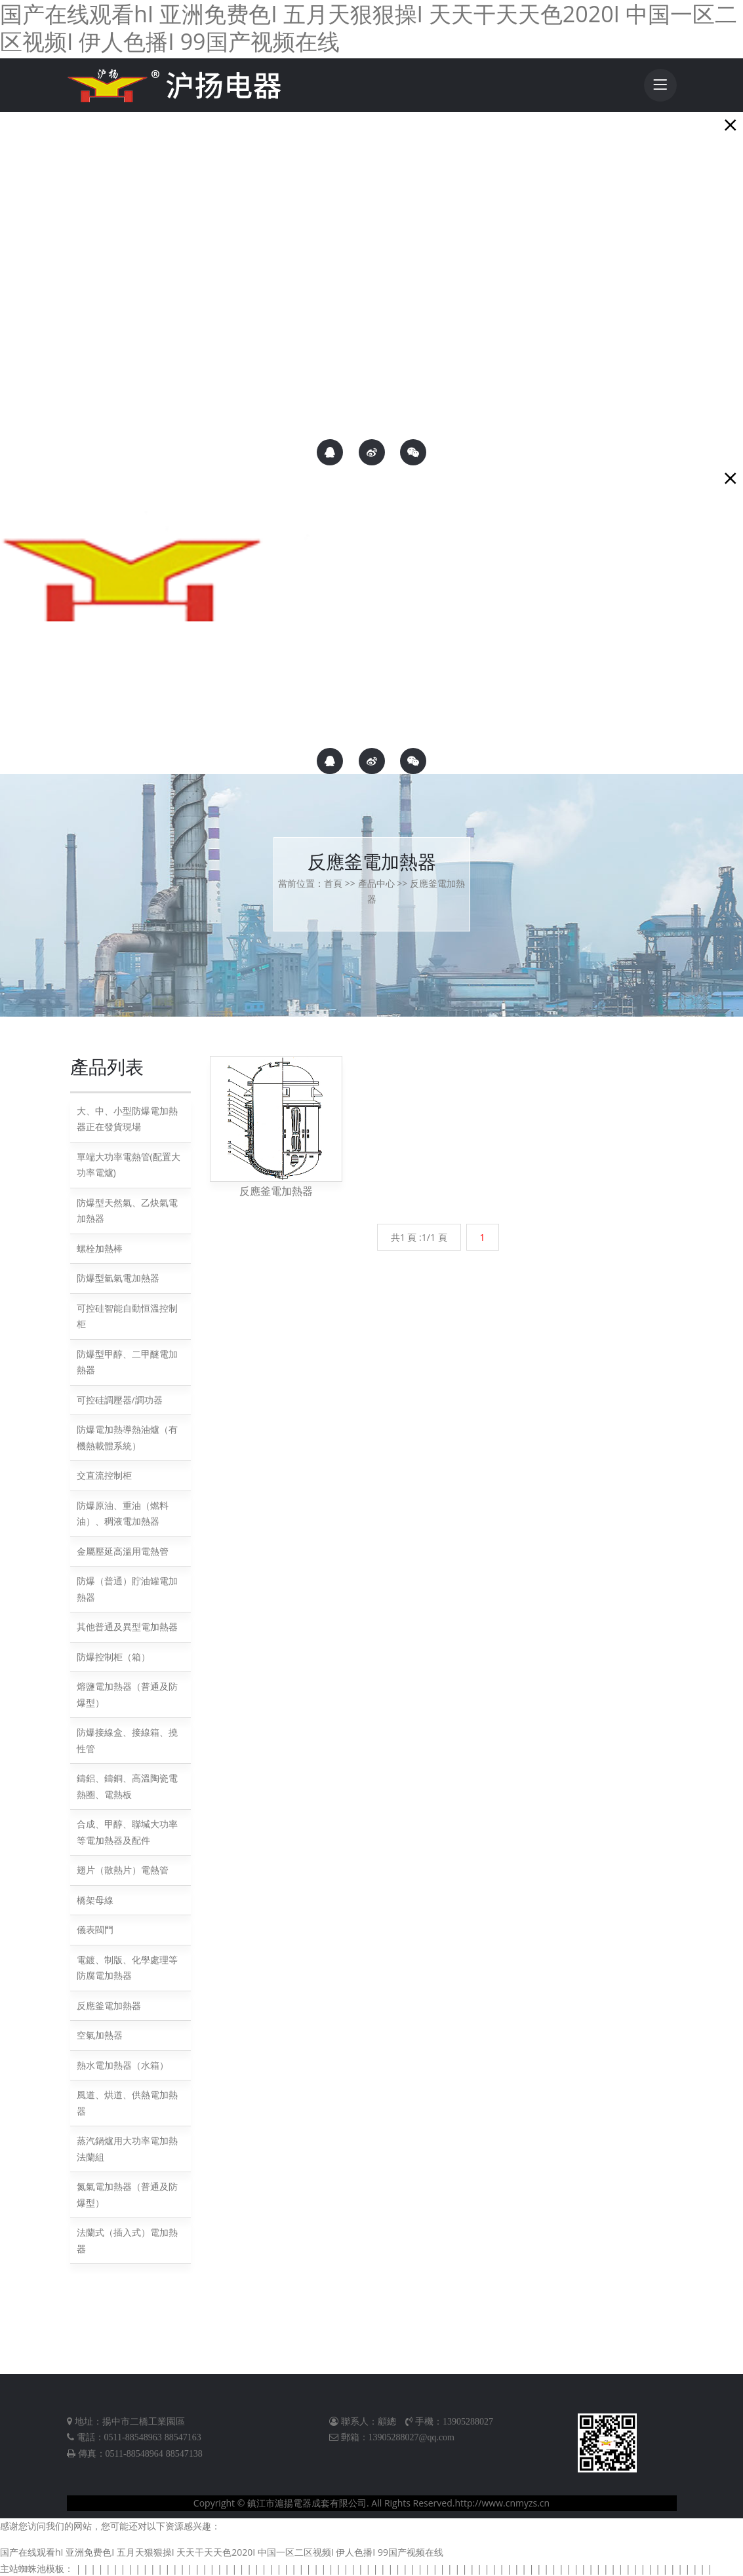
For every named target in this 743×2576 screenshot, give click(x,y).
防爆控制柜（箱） (113, 1655)
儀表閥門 (95, 1928)
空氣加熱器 (100, 2034)
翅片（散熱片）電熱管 (123, 1869)
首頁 (333, 882)
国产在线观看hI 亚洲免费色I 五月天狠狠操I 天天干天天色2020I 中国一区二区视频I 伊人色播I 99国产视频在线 (221, 2551)
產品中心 (376, 882)
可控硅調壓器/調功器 (120, 1398)
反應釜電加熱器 (109, 2004)
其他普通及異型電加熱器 (127, 1626)
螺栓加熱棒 (100, 1247)
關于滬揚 (21, 272)
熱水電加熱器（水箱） (123, 2064)
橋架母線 (95, 1898)
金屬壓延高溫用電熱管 (123, 1550)
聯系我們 (21, 298)
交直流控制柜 (104, 1474)
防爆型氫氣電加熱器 (118, 1277)
